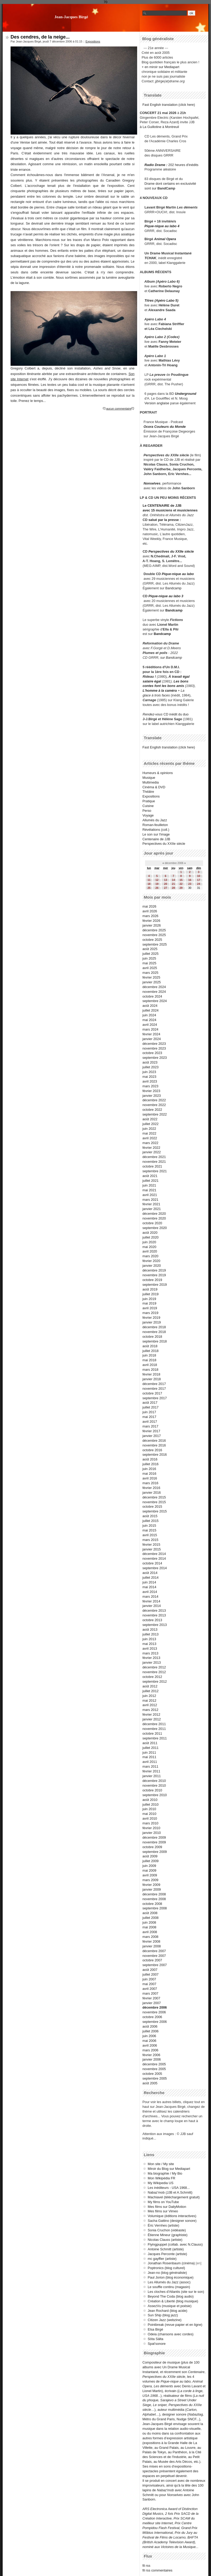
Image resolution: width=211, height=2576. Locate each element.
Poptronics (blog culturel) (166, 2268)
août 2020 (149, 1233)
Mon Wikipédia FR (161, 2178)
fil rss (146, 2566)
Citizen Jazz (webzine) (164, 2320)
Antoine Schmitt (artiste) (166, 2249)
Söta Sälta (155, 2339)
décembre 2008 (154, 1894)
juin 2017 (149, 1412)
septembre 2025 (154, 944)
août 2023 (149, 1062)
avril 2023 (149, 1081)
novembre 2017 (154, 1389)
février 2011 (151, 1771)
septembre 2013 (154, 1625)
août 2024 (149, 1006)
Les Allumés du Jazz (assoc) (169, 2282)
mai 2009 (149, 1870)
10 (198, 876)
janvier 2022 (151, 1152)
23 (189, 884)
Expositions (92, 41)
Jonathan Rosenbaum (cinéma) (171, 2263)
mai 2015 (149, 1530)
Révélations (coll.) (155, 830)
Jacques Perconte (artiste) (167, 2254)
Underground (185, 394)
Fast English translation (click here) (168, 105)
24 (198, 884)
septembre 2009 (154, 1852)
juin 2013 (149, 1639)
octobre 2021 (152, 1166)
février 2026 (151, 921)
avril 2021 (149, 1195)
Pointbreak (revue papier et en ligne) (175, 2325)
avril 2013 (149, 1648)
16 (189, 880)
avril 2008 (149, 1932)
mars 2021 (150, 1200)
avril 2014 (149, 1592)
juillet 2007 (150, 1974)
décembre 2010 (154, 1781)
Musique (148, 778)
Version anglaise (157, 403)
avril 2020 (149, 1251)
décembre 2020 (154, 1214)
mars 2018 (150, 1370)
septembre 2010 (154, 1795)
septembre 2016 (154, 1455)
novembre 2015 (154, 1502)
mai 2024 (149, 1020)
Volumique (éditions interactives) (172, 2216)
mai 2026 (149, 906)
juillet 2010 (150, 1804)
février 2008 (151, 1941)
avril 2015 (149, 1535)
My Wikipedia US (160, 2183)
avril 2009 (149, 1875)
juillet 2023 (150, 1067)
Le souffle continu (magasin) (169, 2287)
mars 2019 (150, 1313)
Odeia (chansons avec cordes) (171, 2334)
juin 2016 (149, 1469)
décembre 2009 (154, 1837)
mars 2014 (150, 1596)
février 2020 (151, 1261)
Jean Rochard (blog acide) (167, 2311)
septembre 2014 (154, 1568)
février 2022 (151, 1148)
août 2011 (149, 1743)
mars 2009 (150, 1880)
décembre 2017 (154, 1384)
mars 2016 (150, 1483)
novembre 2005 (154, 2069)
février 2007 (151, 1998)
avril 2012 (149, 1705)
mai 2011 (149, 1757)
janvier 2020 (151, 1266)
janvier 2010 (151, 1833)
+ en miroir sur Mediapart (160, 67)
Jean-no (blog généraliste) (167, 2273)
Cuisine (148, 806)
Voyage (148, 815)
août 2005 (149, 2083)
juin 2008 (149, 1922)
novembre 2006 (154, 2012)
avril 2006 (149, 2045)
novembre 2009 (154, 1842)
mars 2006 (150, 2050)
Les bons (181, 681)
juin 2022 (149, 1129)
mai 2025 (149, 963)
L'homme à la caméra (160, 690)
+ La (181, 690)
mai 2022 (149, 1133)
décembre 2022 (154, 1100)
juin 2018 (149, 1355)
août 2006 (149, 2026)
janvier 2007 (151, 2003)
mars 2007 (150, 1993)
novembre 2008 (154, 1899)
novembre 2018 (154, 1332)
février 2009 (151, 1885)
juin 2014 (149, 1582)
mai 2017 (149, 1417)
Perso (146, 811)
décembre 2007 (154, 1951)
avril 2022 (149, 1138)
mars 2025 (150, 973)
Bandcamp (173, 588)
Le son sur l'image (156, 834)
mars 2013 (150, 1653)
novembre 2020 (154, 1218)
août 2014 (149, 1573)
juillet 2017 (150, 1407)
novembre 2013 (154, 1615)
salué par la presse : (164, 520)
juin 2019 (149, 1299)
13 (165, 880)
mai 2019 (149, 1303)
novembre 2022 (154, 1105)
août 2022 (149, 1119)
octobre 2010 (152, 1790)
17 (198, 880)
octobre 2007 (152, 1960)
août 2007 (149, 1970)
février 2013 (151, 1658)
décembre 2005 (154, 2064)
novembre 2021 (154, 1162)
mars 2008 (150, 1937)
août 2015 (149, 1516)
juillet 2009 (150, 1861)
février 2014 (151, 1601)
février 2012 (151, 1714)
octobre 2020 (152, 1223)
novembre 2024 (154, 992)
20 (165, 884)
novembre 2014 (154, 1558)
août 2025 (149, 949)
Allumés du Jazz (154, 820)
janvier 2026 (151, 925)
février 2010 (151, 1828)
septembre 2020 (154, 1228)
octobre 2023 (152, 1053)
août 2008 (149, 1913)
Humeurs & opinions (157, 773)
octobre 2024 (152, 996)
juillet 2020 (150, 1237)
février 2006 (151, 2055)
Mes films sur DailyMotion (167, 2207)
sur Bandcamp (171, 658)
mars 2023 (150, 1086)
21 (173, 884)
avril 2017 (149, 1422)
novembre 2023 (154, 1048)
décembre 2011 (154, 1724)
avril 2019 (149, 1308)
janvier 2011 (151, 1776)
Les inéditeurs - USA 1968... (169, 2188)
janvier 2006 (151, 2059)
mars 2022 (150, 1143)
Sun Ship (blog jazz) (163, 2315)
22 (181, 884)
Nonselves (151, 483)
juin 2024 (149, 1015)
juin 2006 (149, 2036)
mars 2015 (150, 1540)
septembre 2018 (154, 1341)
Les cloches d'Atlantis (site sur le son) (176, 2292)
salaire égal (152, 681)
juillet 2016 (150, 1464)
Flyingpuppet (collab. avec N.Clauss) (175, 2244)
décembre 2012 (154, 1667)
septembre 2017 (154, 1398)
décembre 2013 (154, 1610)
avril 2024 (149, 1025)
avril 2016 (149, 1478)
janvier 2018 (151, 1379)
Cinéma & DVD (153, 787)
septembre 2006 (154, 2022)
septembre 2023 (154, 1058)
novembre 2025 (154, 935)
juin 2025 (149, 958)
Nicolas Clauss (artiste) (165, 2240)
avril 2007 (149, 1989)
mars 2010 (150, 1823)
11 (148, 880)
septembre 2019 (154, 1285)
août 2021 (149, 1176)
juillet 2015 (150, 1521)
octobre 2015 (152, 1506)
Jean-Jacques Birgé (71, 17)
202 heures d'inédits (183, 165)
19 (156, 884)
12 (156, 880)
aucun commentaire (118, 408)
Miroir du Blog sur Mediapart (169, 2169)
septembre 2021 (154, 1171)
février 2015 (151, 1544)
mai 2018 (149, 1360)
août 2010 (149, 1800)
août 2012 (149, 1686)
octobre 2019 (152, 1280)
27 (165, 887)
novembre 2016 (154, 1445)
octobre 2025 (152, 940)
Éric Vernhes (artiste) (163, 2225)
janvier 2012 (151, 1719)
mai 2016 (149, 1474)
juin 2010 (149, 1809)
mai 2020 (149, 1247)
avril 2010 (149, 1818)
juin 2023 (149, 1072)
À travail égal (179, 677)
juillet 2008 (150, 1918)
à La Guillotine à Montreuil (159, 127)
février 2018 (151, 1374)
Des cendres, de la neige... (40, 37)
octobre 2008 (152, 1904)
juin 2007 (149, 1979)
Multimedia (150, 782)
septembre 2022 (154, 1114)
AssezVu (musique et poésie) (169, 2306)
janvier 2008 (151, 1946)
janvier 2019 (151, 1322)
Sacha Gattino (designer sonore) (172, 2221)
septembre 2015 (154, 1511)
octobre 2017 (152, 1393)
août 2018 (149, 1346)
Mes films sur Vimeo (163, 2211)
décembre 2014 (154, 1554)
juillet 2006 (150, 2031)
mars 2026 (150, 916)
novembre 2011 (154, 1729)
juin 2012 (149, 1696)
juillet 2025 (150, 954)
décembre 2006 (154, 2007)
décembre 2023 (154, 1044)
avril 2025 (149, 968)
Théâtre (148, 792)
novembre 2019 (154, 1275)
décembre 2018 (154, 1327)
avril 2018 (149, 1365)
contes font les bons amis (163, 686)
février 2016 (151, 1488)
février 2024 (151, 1034)
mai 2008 (149, 1927)
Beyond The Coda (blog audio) (171, 2296)
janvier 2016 (151, 1493)
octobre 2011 (152, 1733)
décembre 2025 (154, 930)
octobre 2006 (152, 2017)
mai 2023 (149, 1077)
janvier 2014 (151, 1606)
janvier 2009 (151, 1889)
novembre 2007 (154, 1956)
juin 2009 (149, 1866)
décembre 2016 (154, 1441)
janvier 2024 (151, 1039)
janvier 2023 (151, 1096)
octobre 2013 (152, 1620)
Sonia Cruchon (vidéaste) (167, 2230)
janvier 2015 (151, 1549)
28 (173, 887)
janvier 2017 (151, 1436)
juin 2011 (149, 1752)
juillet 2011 (150, 1748)
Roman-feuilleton (155, 825)
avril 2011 (149, 1762)
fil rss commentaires (157, 2570)
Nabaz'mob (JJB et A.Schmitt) (170, 2192)
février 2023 (151, 1091)
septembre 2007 (154, 1965)
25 (148, 887)
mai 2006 (149, 2041)
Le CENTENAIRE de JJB (162, 505)
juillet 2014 (150, 1577)
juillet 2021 (150, 1181)
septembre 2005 (154, 2078)
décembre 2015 (154, 1497)
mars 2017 (150, 1426)
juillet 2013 (150, 1634)
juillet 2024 (150, 1010)
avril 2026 (149, 911)
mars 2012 (150, 1710)
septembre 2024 (154, 1001)
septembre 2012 (154, 1681)
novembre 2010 (154, 1785)
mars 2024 (150, 1029)
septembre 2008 (154, 1908)
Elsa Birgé (155, 2329)
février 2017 (151, 1431)
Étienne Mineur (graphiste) (168, 2235)
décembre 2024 (154, 987)
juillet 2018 (150, 1351)
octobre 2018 (152, 1337)
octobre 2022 (152, 1110)
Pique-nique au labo (178, 574)
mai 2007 (149, 1984)
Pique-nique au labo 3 (165, 596)
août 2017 (149, 1403)
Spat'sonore (157, 2344)
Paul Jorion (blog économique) (171, 2277)
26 (156, 887)
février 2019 (151, 1318)
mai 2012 (149, 1700)
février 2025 (151, 977)
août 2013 (149, 1629)
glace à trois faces (156, 695)
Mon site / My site (161, 2164)
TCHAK (150, 258)
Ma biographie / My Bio (165, 2173)
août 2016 (149, 1459)
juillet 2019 (150, 1294)
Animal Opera (165, 239)
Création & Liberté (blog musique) (173, 2301)
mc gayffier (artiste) (162, 2259)
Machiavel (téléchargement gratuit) (174, 2197)
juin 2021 (149, 1185)
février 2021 (151, 1204)
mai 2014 (149, 1587)
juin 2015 (149, 1525)
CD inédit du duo (166, 714)
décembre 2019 (154, 1270)
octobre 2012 (152, 1677)
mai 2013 (149, 1644)
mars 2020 (150, 1256)
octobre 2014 (152, 1563)
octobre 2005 (152, 2074)
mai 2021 (149, 1190)
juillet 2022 (150, 1124)
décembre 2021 (154, 1157)
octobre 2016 (152, 1450)
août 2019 (149, 1289)
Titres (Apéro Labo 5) (161, 300)
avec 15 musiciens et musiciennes (170, 510)
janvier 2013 (151, 1662)
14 (173, 880)
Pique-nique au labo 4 (162, 226)
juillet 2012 (150, 1691)
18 (148, 884)
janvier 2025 (151, 982)
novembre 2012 (154, 1672)
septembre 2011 (154, 1738)
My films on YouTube (163, 2202)
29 (181, 887)
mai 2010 (149, 1814)
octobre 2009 (152, 1847)
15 (181, 880)
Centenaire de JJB (156, 839)
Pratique (148, 801)
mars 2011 (150, 1766)
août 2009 (149, 1856)
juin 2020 (149, 1242)
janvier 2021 (151, 1209)
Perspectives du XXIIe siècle (171, 551)
